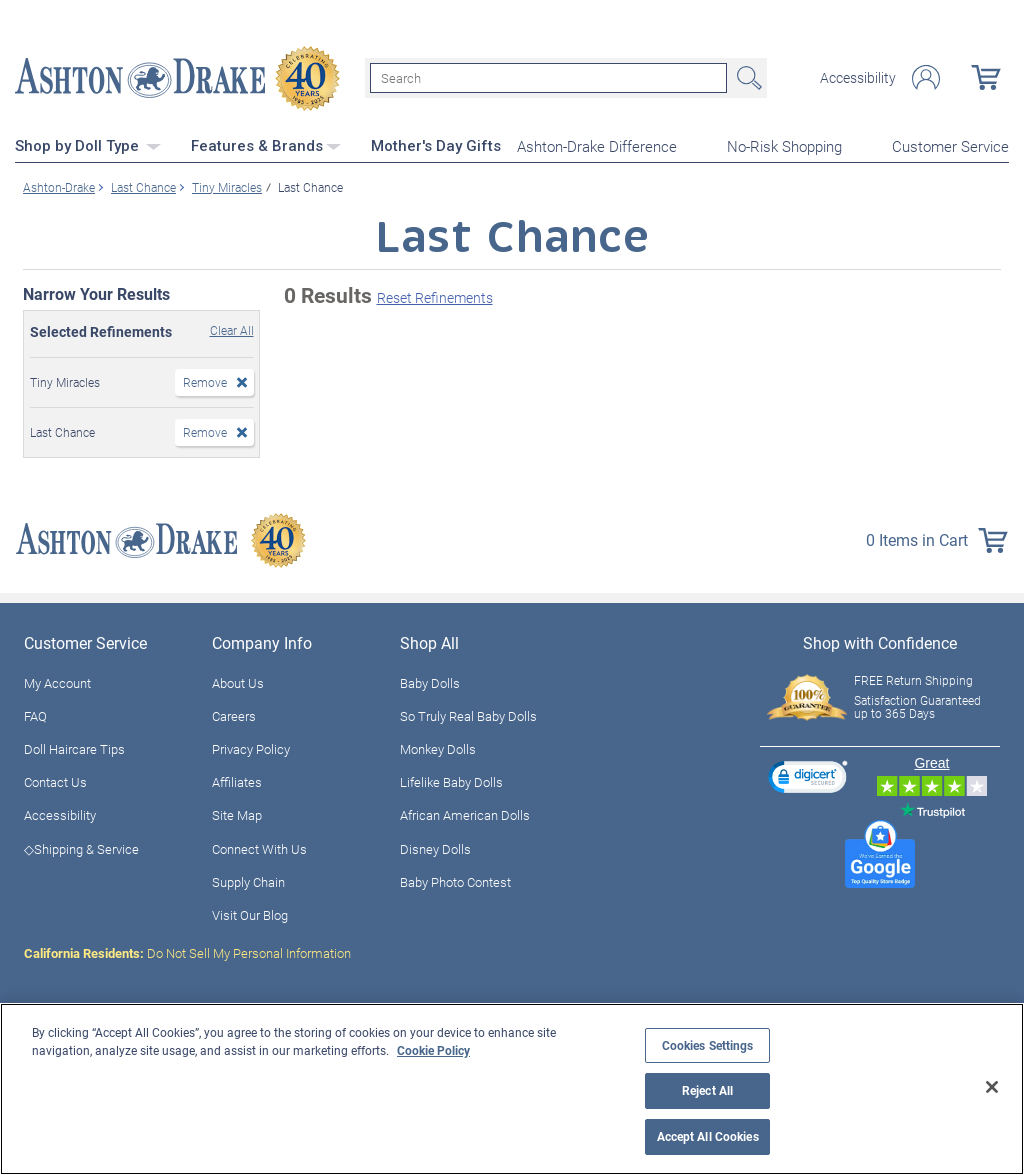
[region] (512, 1089)
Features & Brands (266, 145)
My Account (57, 682)
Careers (234, 715)
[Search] (548, 78)
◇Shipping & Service (81, 848)
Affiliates (237, 781)
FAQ (35, 715)
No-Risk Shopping (784, 146)
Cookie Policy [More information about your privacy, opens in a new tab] (433, 1050)
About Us (238, 682)
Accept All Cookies (708, 1136)
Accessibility (858, 78)
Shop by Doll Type (88, 145)
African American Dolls (465, 815)
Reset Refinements (435, 297)
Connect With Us (259, 848)
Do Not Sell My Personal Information (187, 952)
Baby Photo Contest (455, 881)
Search (747, 78)
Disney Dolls (435, 848)
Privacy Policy (251, 748)
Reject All (707, 1090)
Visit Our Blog (250, 914)
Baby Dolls (430, 682)
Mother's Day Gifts (436, 145)
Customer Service (950, 146)
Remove (205, 381)
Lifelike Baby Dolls (451, 781)
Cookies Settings (708, 1045)
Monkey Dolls (438, 748)
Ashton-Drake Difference (597, 146)
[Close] (992, 1087)
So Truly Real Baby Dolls (468, 715)
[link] (808, 778)
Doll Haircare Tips (74, 748)
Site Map (237, 815)
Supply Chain (248, 881)
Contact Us (55, 781)
